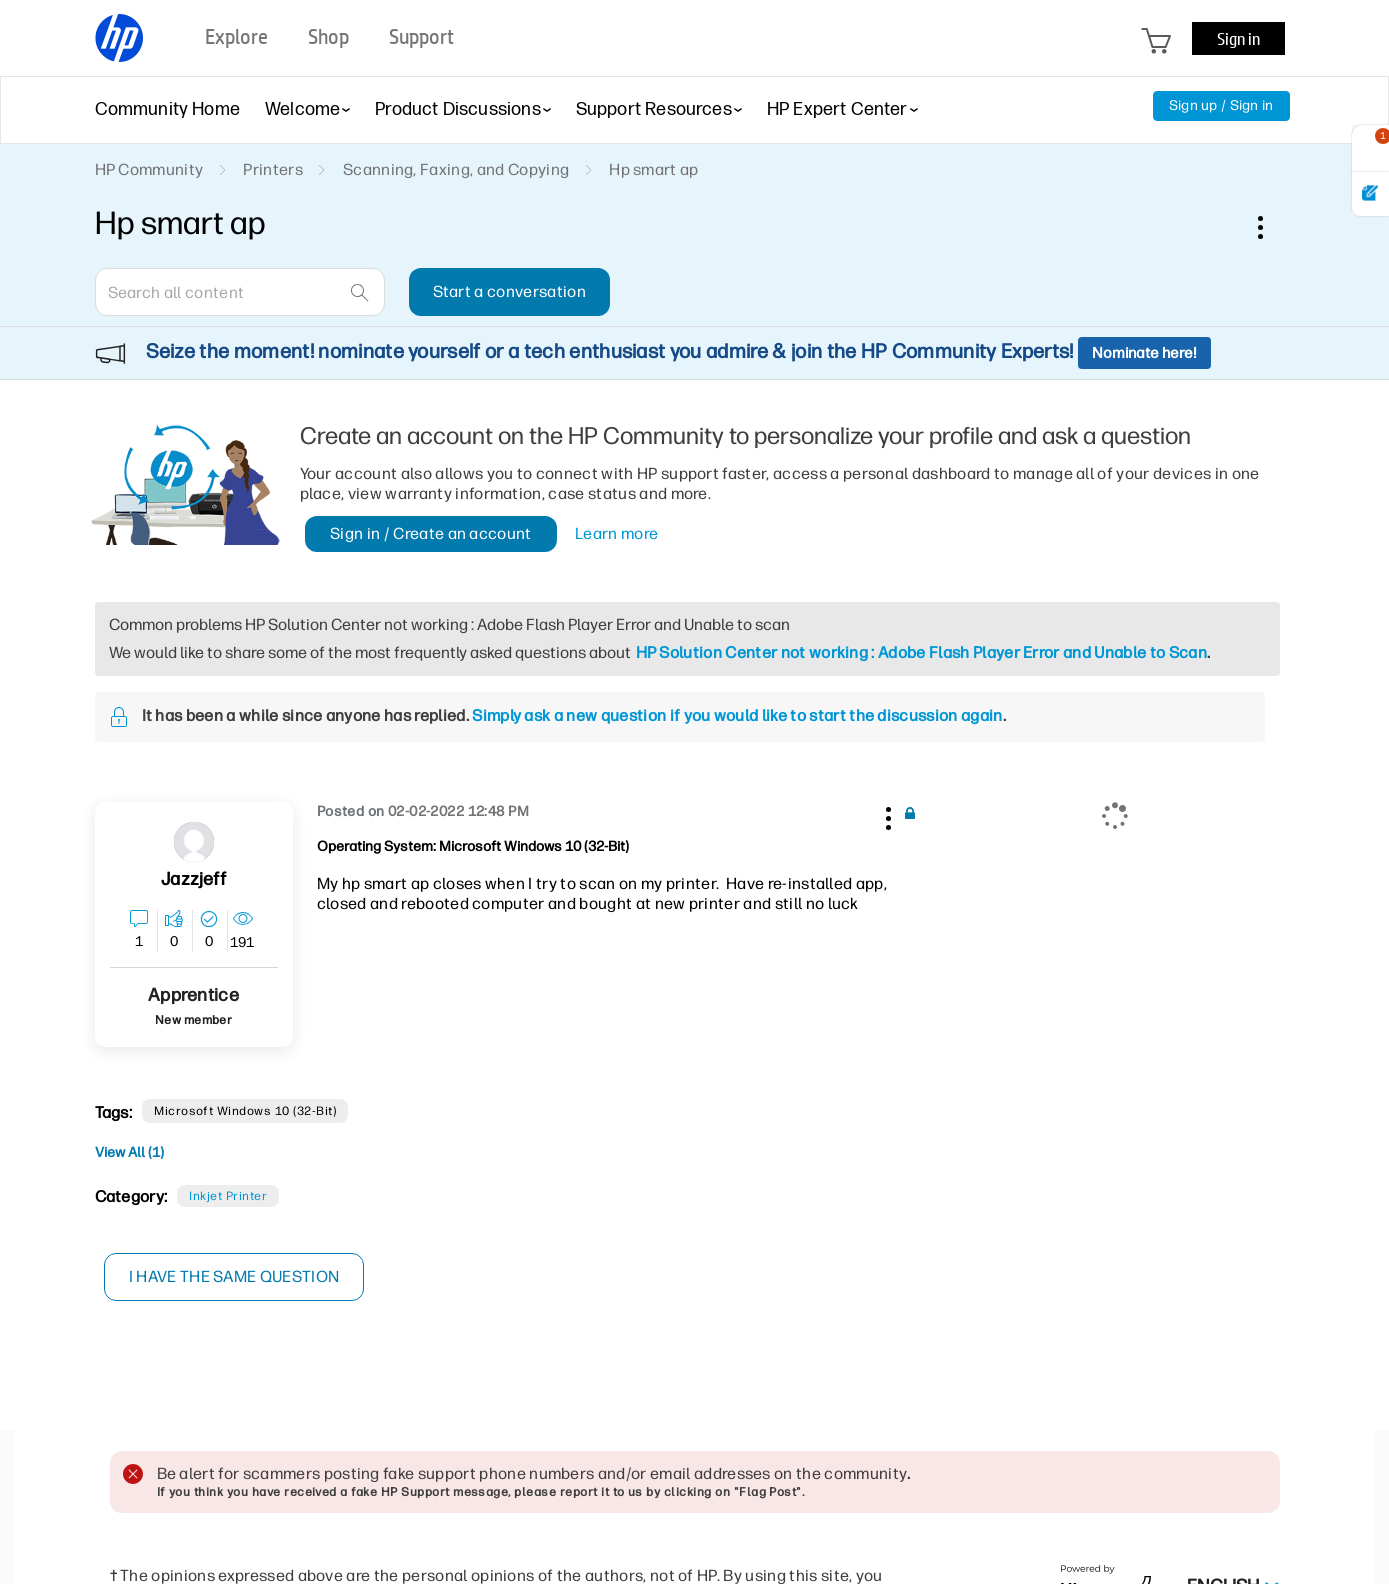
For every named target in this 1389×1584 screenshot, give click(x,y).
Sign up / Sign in (1221, 105)
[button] (887, 815)
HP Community (149, 169)
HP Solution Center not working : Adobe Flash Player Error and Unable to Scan (921, 652)
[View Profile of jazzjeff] (193, 879)
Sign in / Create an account (431, 533)
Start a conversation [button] (509, 291)
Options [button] (1271, 227)
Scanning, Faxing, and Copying (456, 169)
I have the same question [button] (234, 1276)
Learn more (616, 533)
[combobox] (240, 292)
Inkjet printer (228, 1196)
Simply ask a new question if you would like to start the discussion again (737, 715)
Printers (273, 169)
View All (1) (129, 1152)
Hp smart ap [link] (654, 169)
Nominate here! (1144, 353)
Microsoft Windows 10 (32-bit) (245, 1111)
